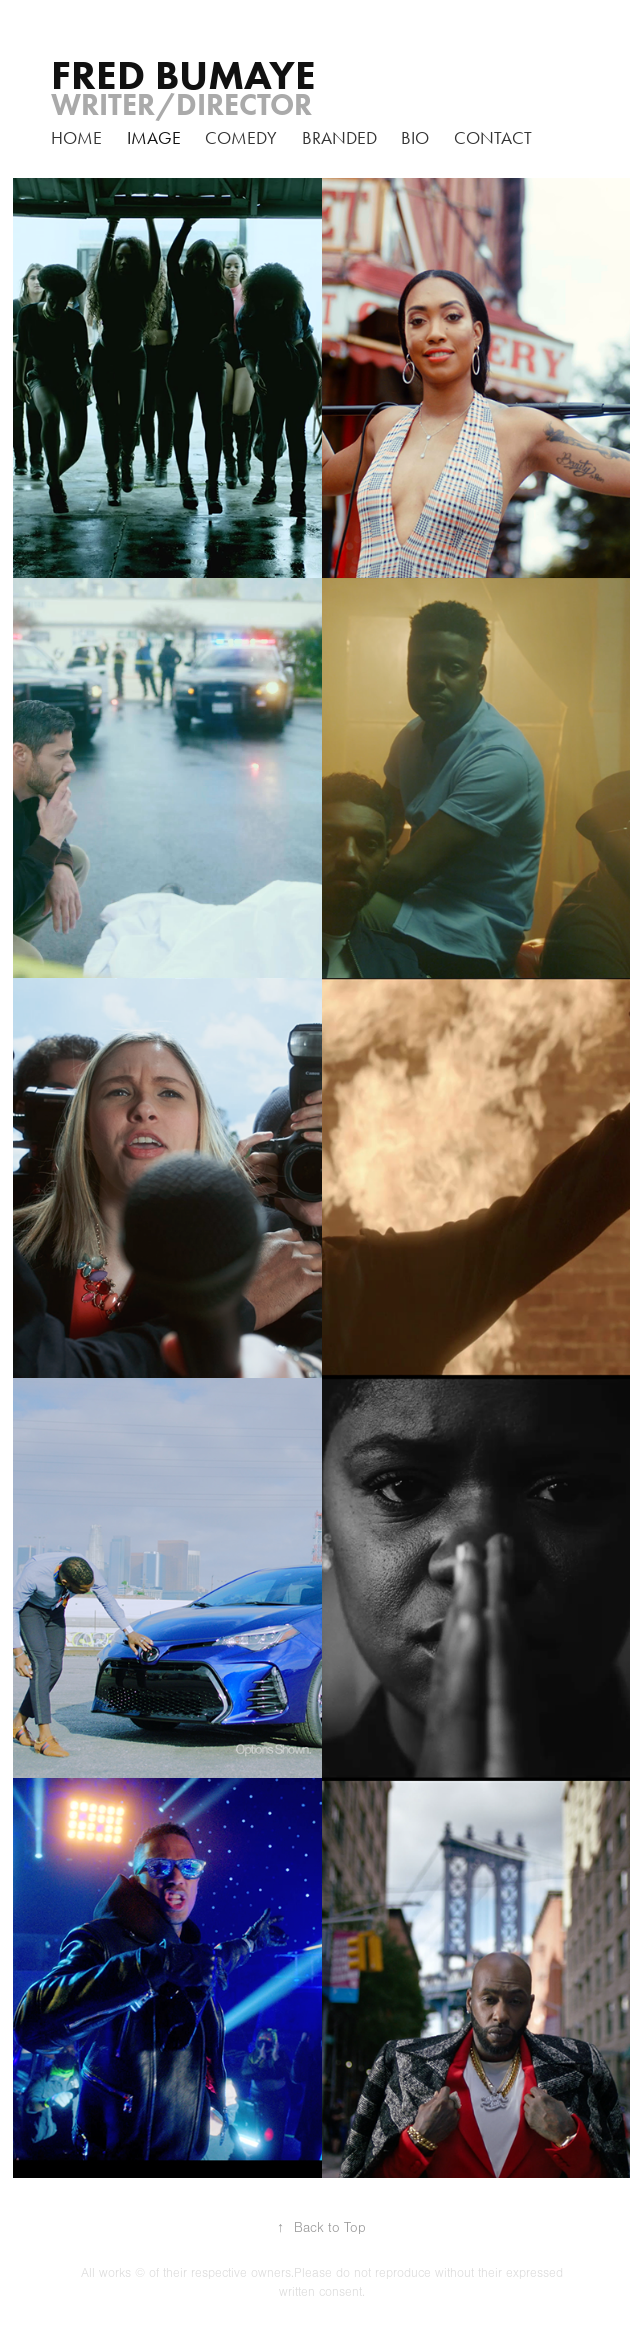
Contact (493, 138)
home (76, 138)
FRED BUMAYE (183, 75)
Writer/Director (181, 104)
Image (154, 138)
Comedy (241, 138)
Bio (415, 138)
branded (339, 138)
